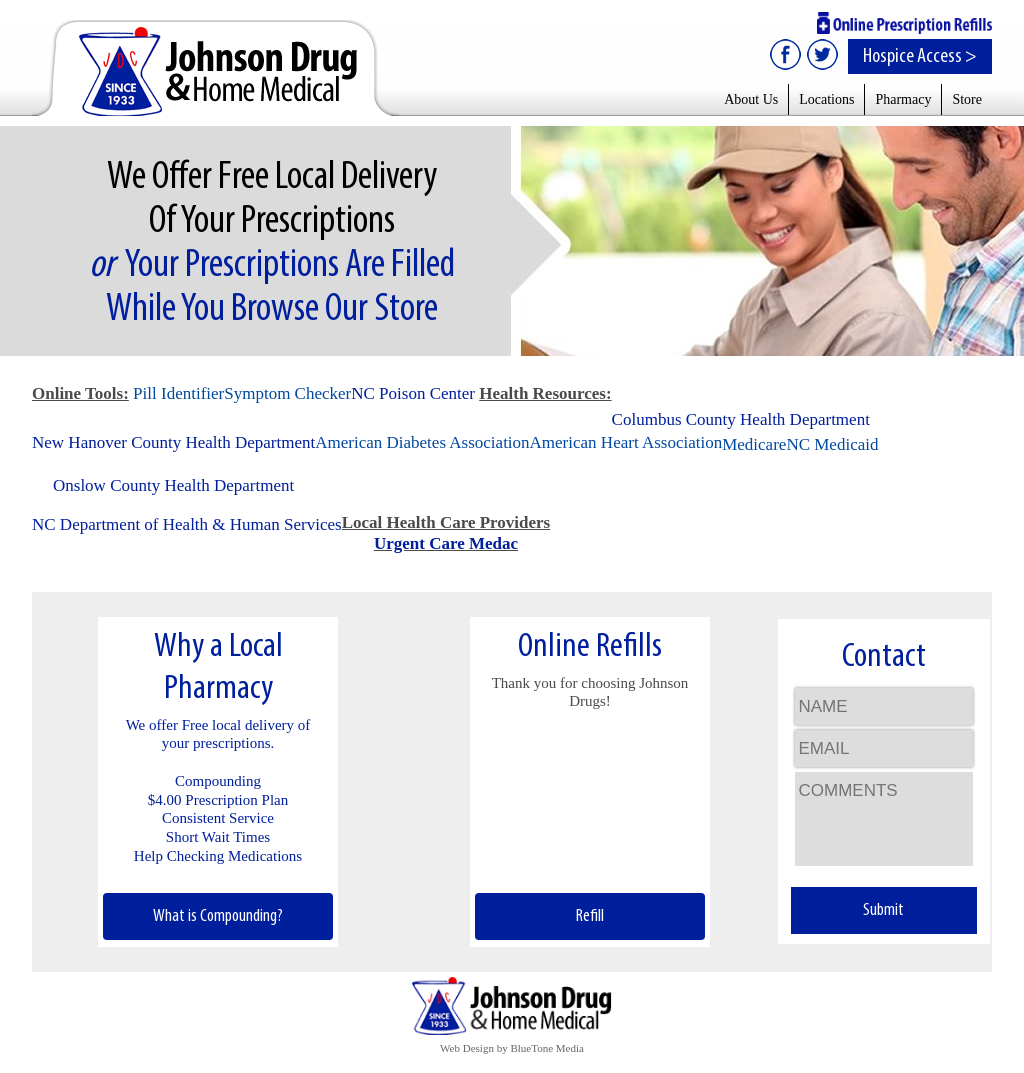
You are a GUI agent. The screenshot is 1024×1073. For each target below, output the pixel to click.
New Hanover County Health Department (173, 442)
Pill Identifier (178, 393)
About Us (751, 99)
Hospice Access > (920, 56)
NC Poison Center (413, 393)
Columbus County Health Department (741, 419)
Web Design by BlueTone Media (512, 1048)
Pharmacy (903, 99)
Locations (826, 99)
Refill (590, 916)
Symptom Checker (287, 393)
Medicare (754, 444)
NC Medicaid (832, 444)
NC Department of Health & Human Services (187, 524)
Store (967, 99)
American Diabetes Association (422, 442)
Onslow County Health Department (173, 485)
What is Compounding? (218, 916)
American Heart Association (626, 442)
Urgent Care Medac (446, 543)
